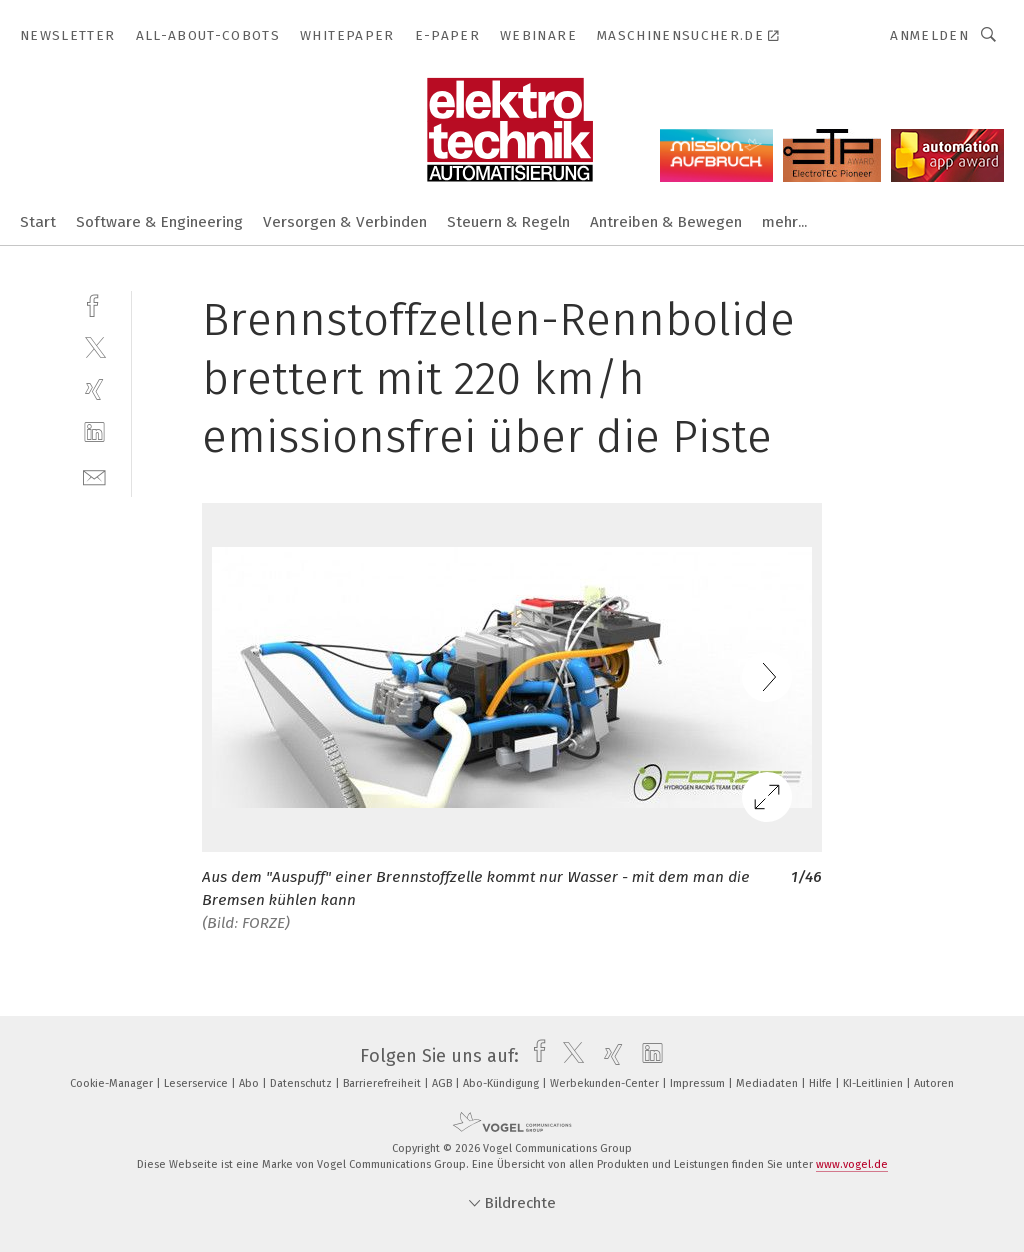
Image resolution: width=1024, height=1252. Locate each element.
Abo (250, 1083)
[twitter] (94, 346)
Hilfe (822, 1083)
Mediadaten (768, 1083)
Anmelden (929, 35)
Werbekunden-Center (606, 1083)
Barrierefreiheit (383, 1083)
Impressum (699, 1083)
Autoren (934, 1083)
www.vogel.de (852, 1164)
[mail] (94, 475)
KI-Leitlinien (874, 1083)
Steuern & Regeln (508, 222)
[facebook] (94, 303)
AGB (443, 1083)
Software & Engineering (159, 222)
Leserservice (197, 1083)
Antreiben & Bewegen (666, 222)
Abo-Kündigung (502, 1083)
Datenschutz (302, 1083)
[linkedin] (94, 432)
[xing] (94, 389)
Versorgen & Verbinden (345, 222)
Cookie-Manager (113, 1083)
